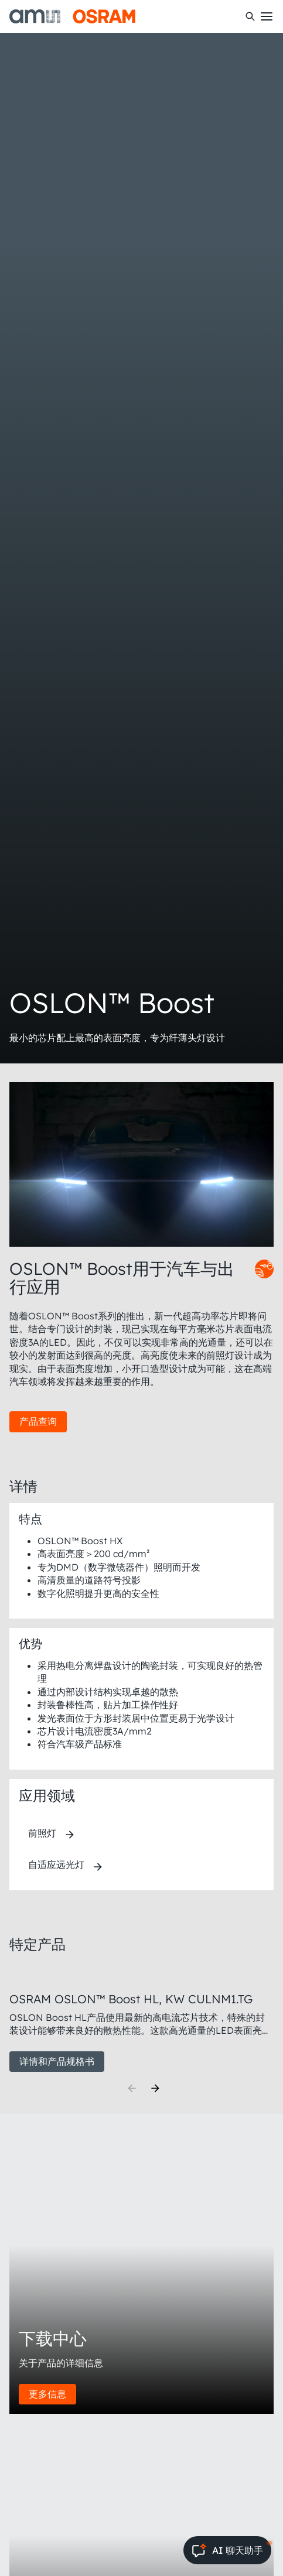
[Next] (155, 2088)
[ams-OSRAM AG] (72, 16)
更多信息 (47, 2394)
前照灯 (42, 1833)
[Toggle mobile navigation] (267, 16)
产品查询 (38, 1421)
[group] (141, 2019)
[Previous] (132, 2088)
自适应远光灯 (56, 1864)
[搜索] (250, 16)
